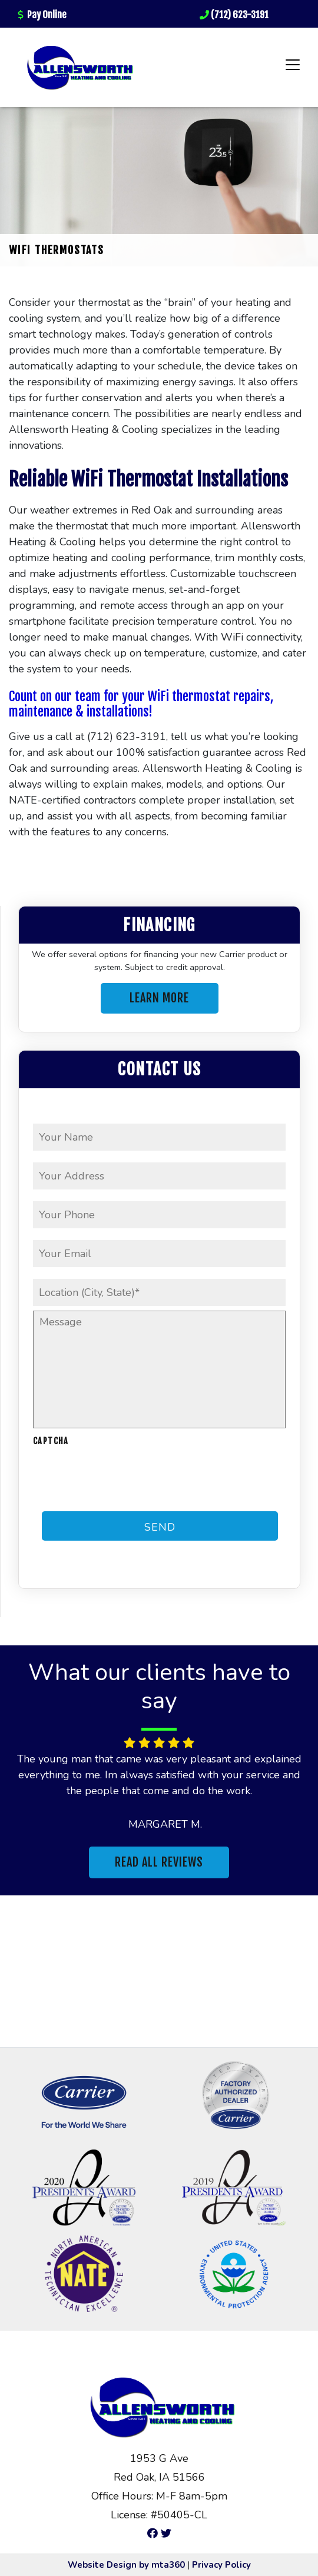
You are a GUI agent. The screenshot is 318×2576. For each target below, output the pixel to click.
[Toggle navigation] (293, 65)
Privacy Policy (221, 2565)
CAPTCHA (51, 1441)
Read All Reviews (159, 1862)
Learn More (159, 998)
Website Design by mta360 (126, 2565)
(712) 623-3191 (234, 15)
